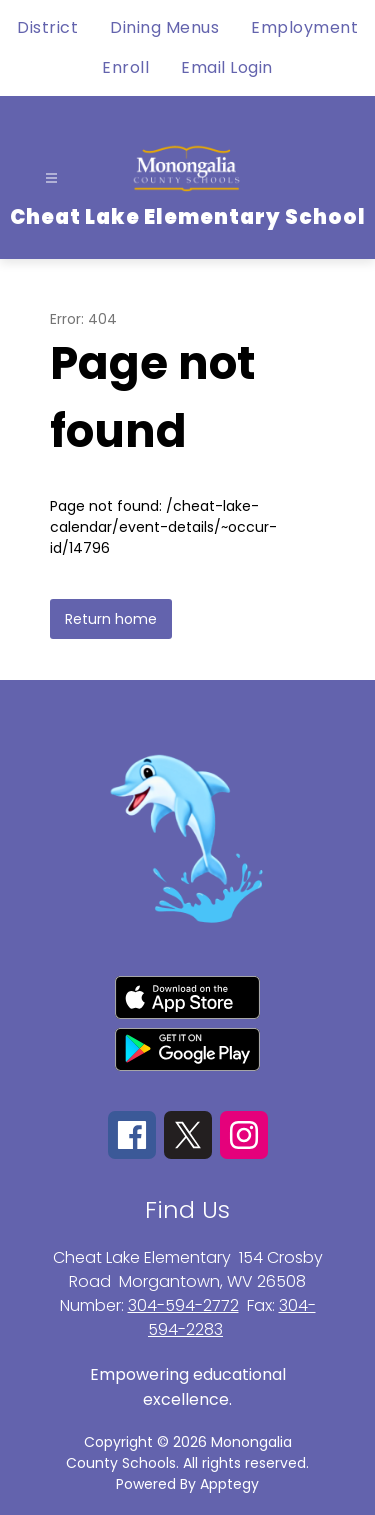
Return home (111, 619)
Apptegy (229, 1484)
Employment (304, 27)
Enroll (125, 67)
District (47, 27)
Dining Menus (164, 27)
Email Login (227, 67)
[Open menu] (51, 178)
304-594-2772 (183, 1305)
